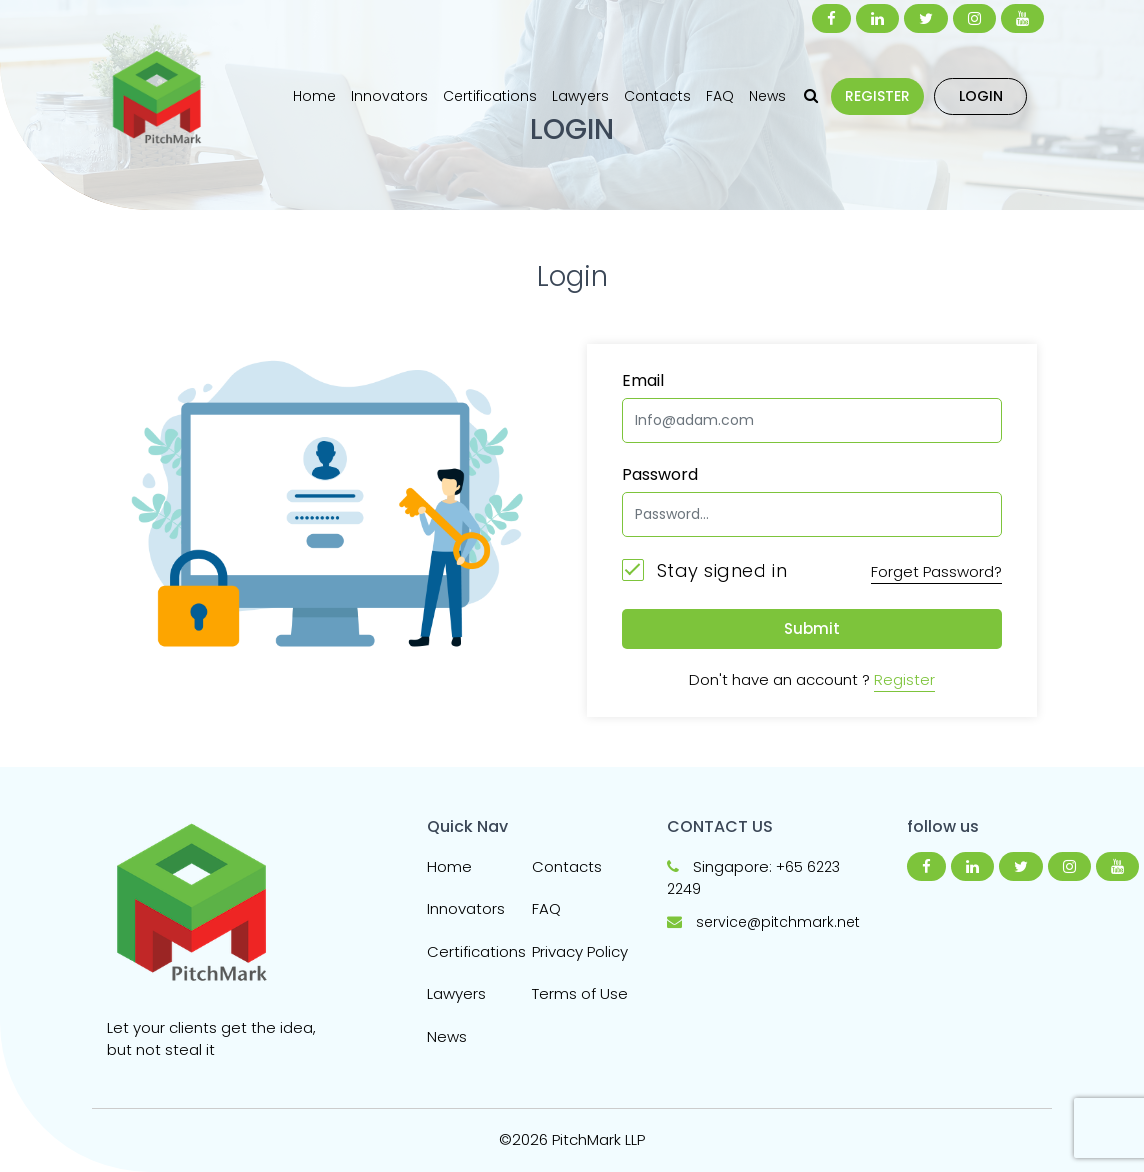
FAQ (720, 96)
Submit (812, 628)
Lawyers (580, 96)
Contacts (657, 96)
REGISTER (877, 96)
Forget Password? (936, 571)
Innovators (389, 96)
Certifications (490, 96)
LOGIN (981, 96)
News (767, 96)
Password (660, 474)
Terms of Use (580, 993)
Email (643, 380)
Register (904, 679)
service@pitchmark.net (778, 922)
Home (314, 96)
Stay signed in (704, 570)
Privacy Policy (580, 951)
